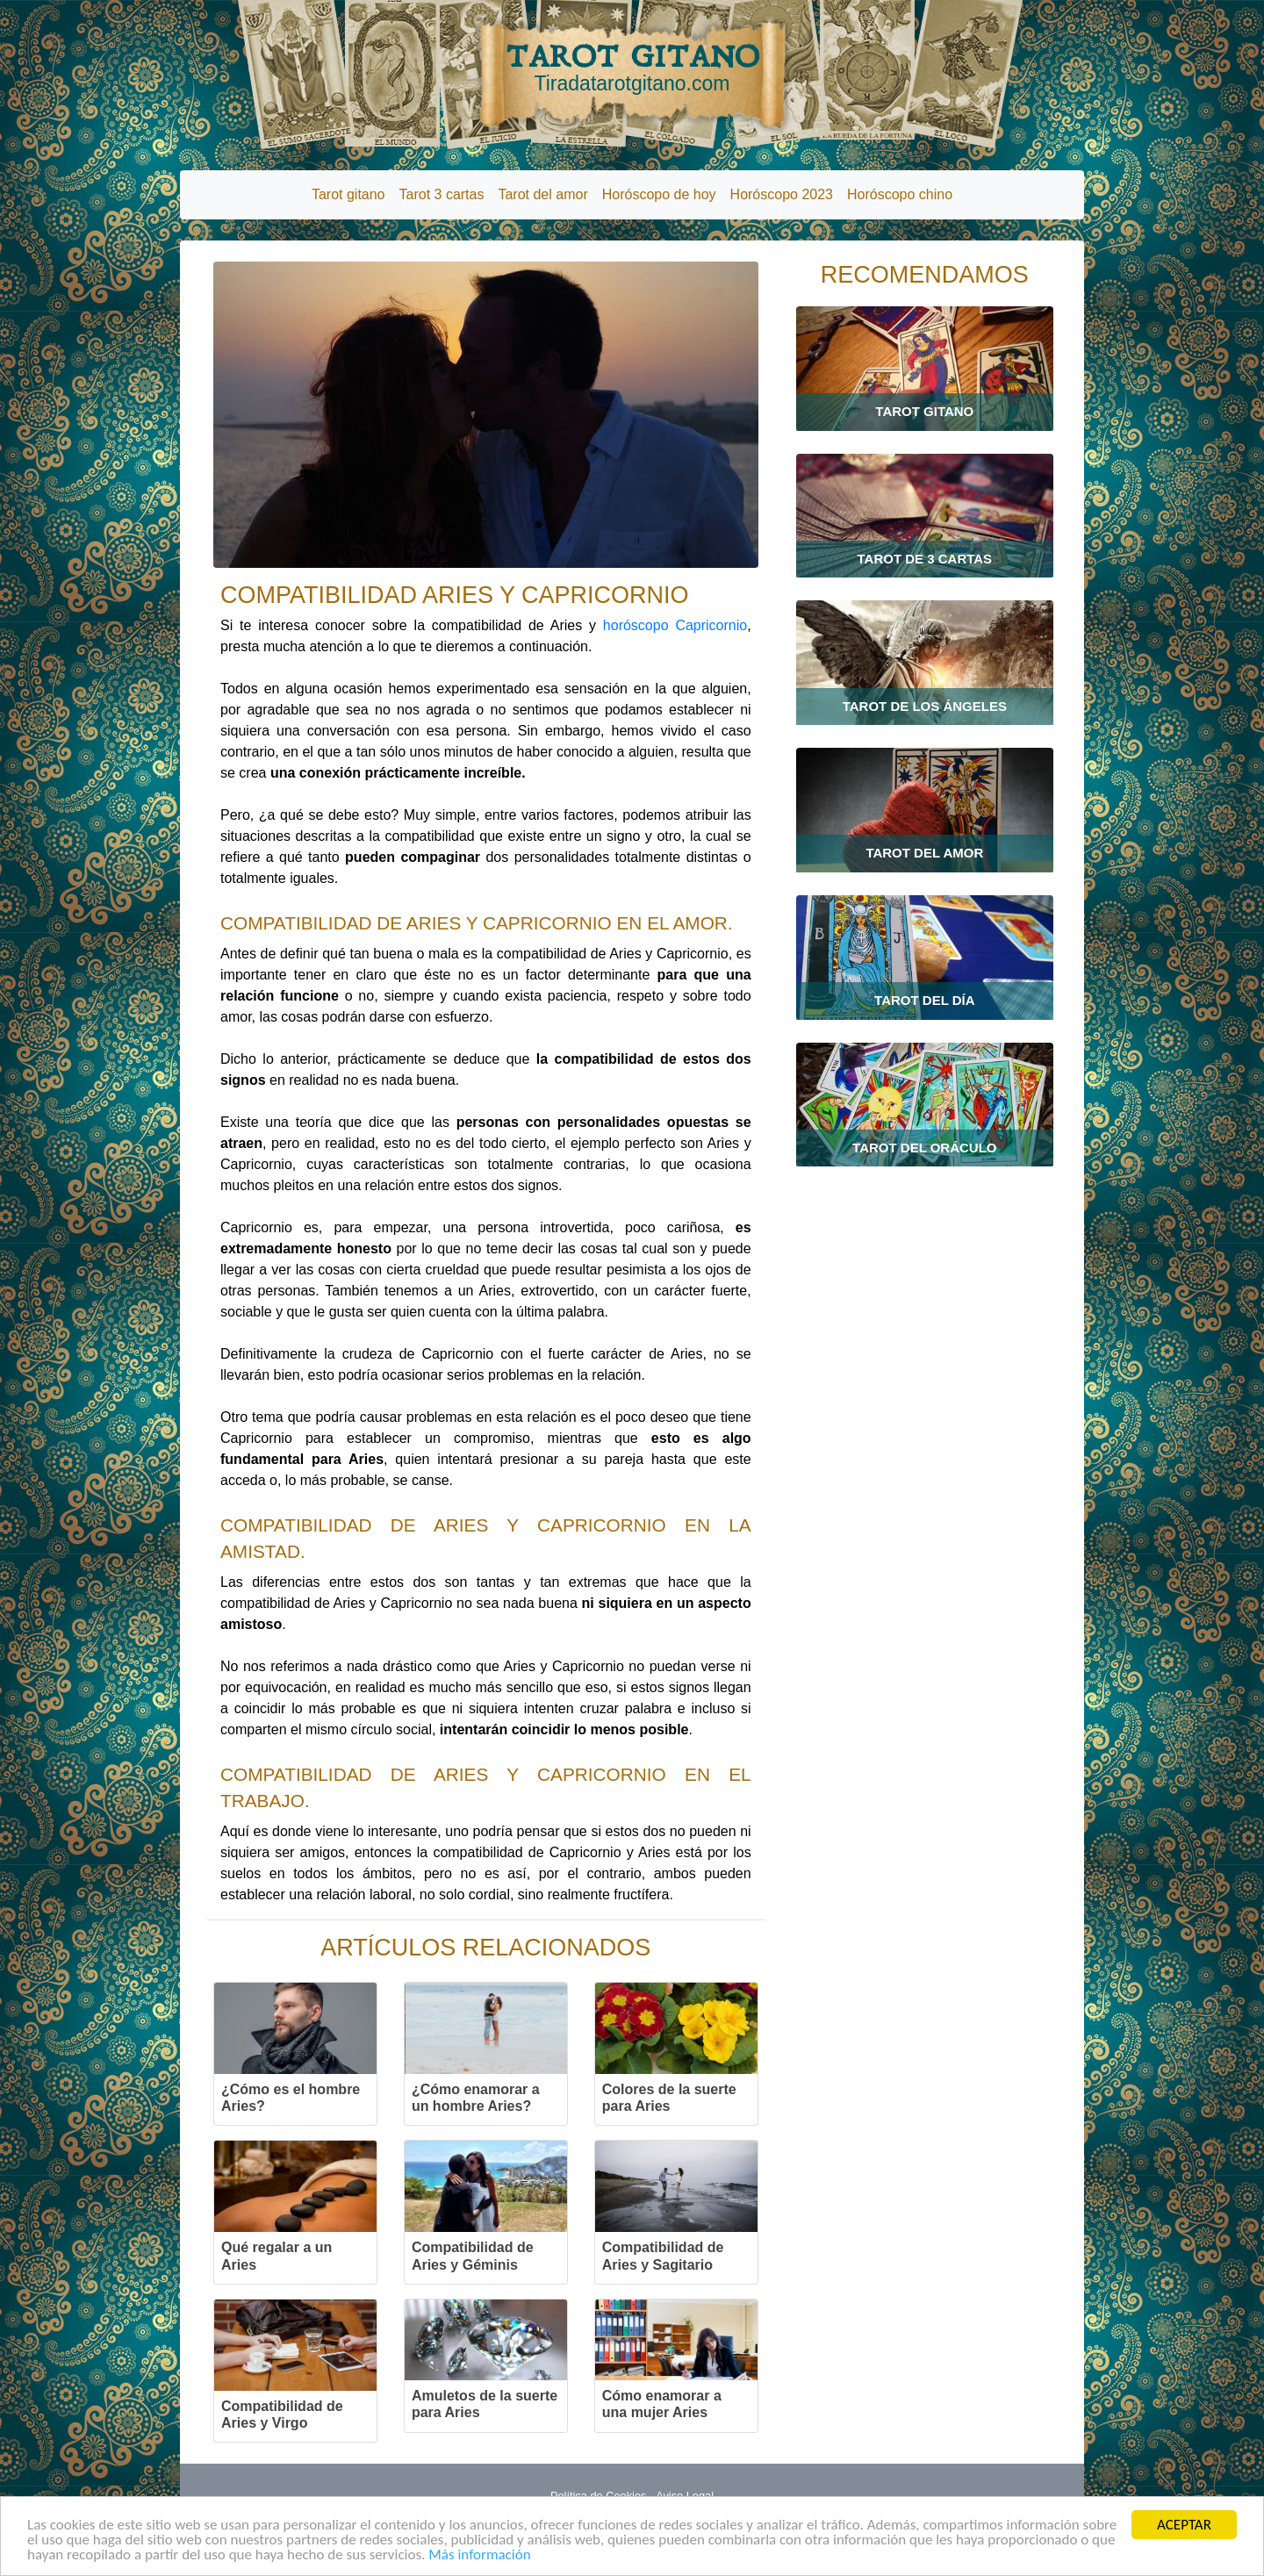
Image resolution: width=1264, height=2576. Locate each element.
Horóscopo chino (899, 194)
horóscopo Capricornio (675, 625)
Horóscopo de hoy (659, 194)
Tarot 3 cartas (442, 194)
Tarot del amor (542, 194)
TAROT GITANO (632, 68)
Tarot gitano (348, 194)
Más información (479, 2554)
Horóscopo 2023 (781, 194)
